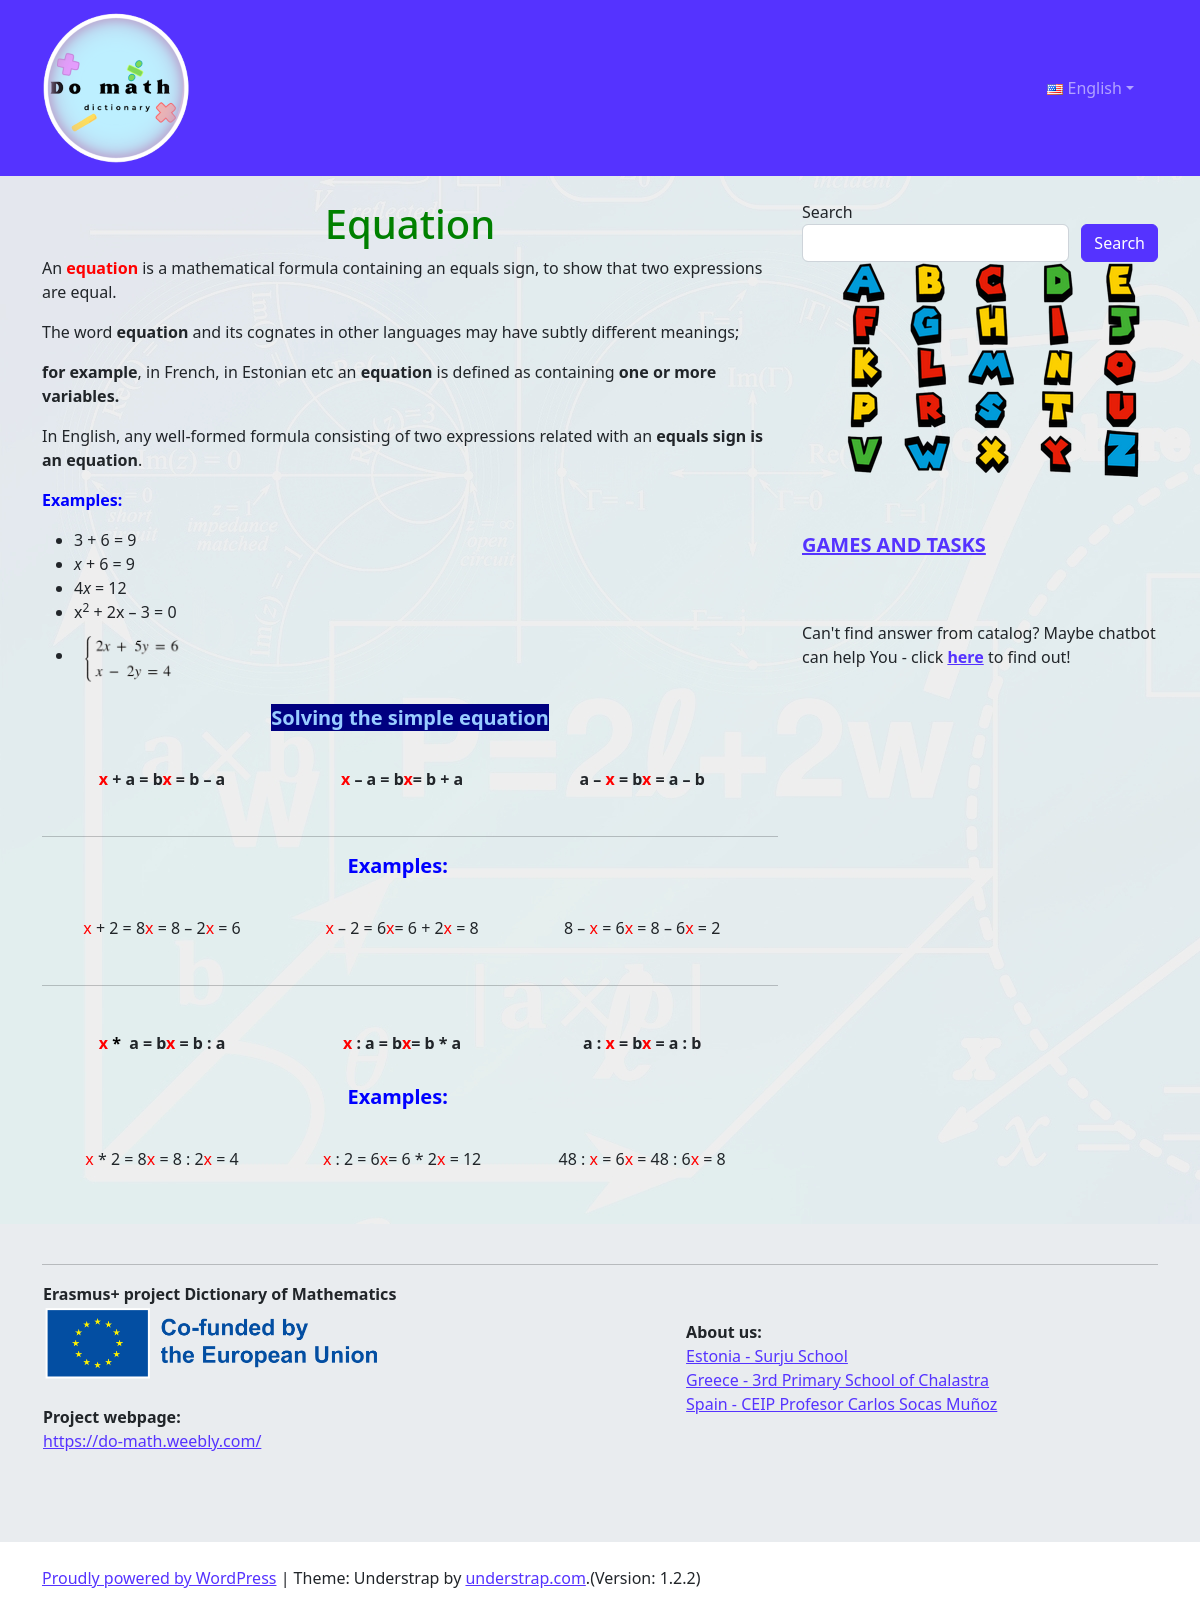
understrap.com (525, 1578)
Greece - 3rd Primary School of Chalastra (837, 1380)
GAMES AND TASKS (894, 544)
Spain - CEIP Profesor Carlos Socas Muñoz (841, 1404)
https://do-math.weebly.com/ (152, 1441)
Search (827, 212)
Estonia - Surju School (767, 1356)
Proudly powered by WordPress (159, 1578)
